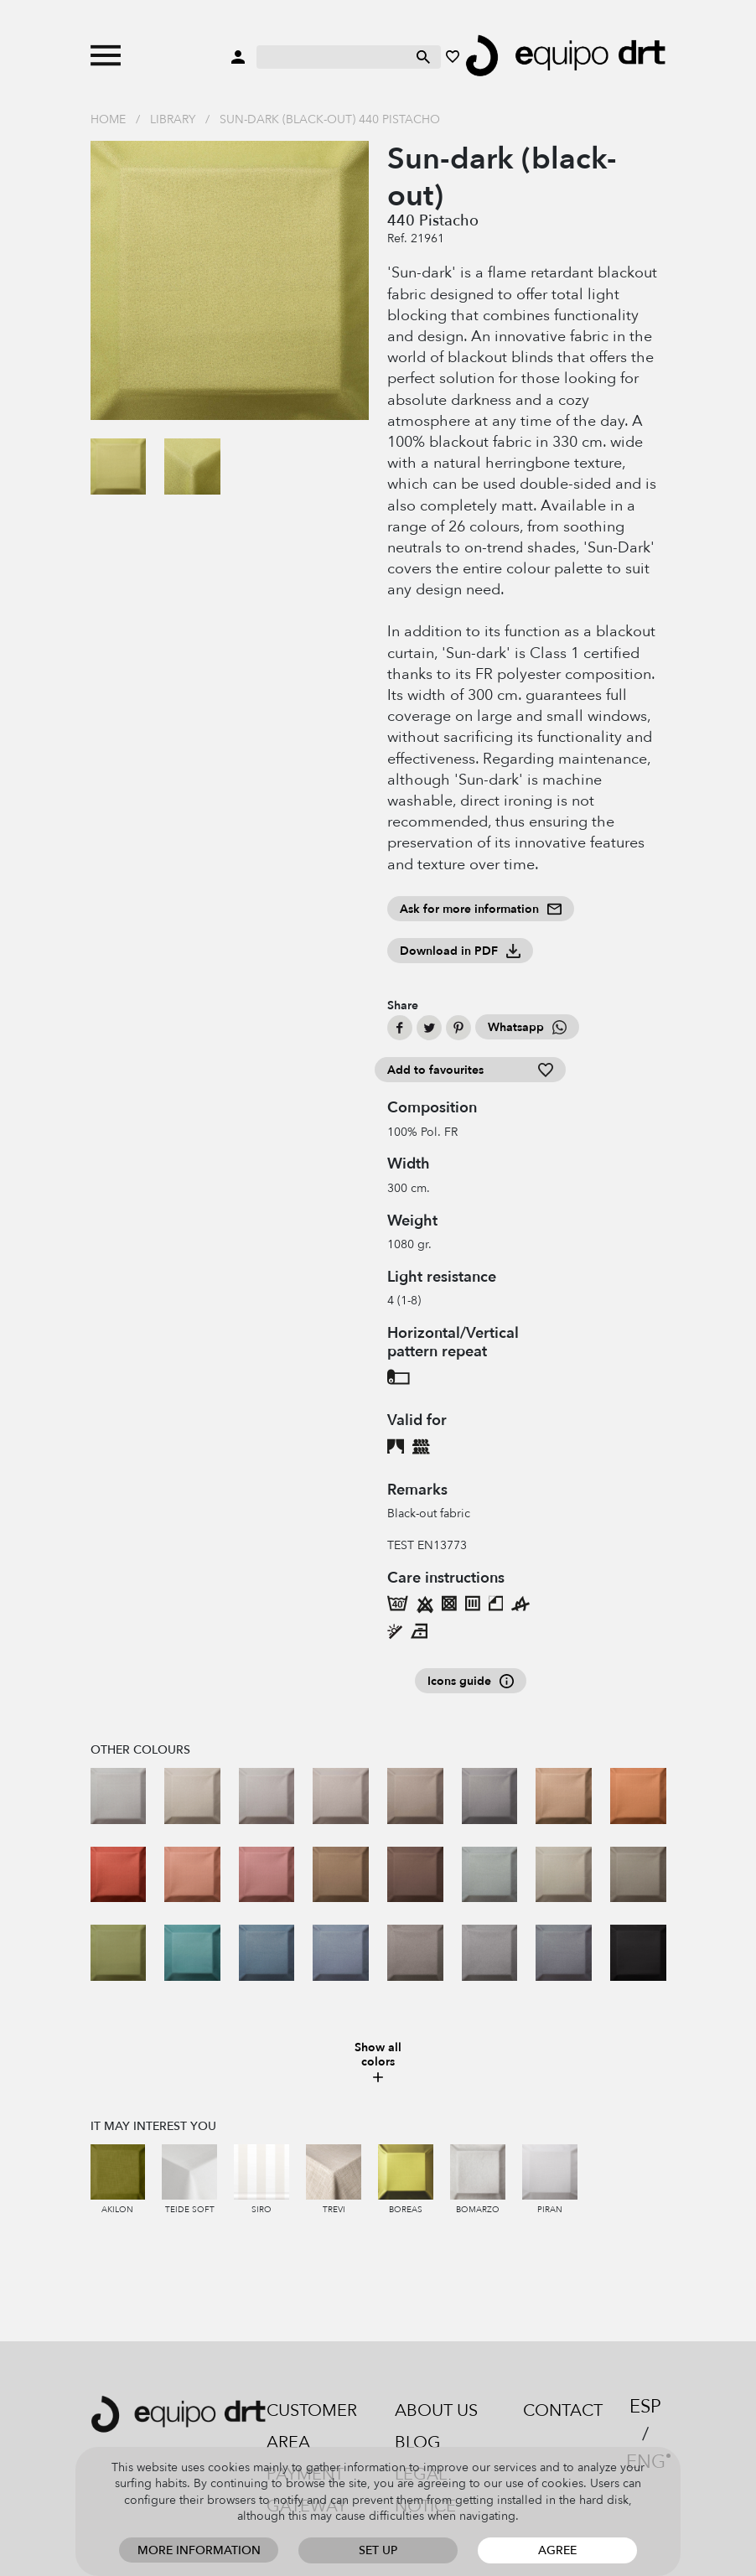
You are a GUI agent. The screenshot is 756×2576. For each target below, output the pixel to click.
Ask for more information (481, 909)
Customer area (312, 2426)
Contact (563, 2410)
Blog (418, 2442)
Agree (557, 2550)
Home (108, 119)
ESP (645, 2406)
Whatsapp (527, 1027)
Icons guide (470, 1681)
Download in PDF (460, 951)
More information (199, 2550)
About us (436, 2410)
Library (172, 119)
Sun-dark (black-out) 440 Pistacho (330, 119)
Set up (378, 2550)
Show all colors (378, 2063)
